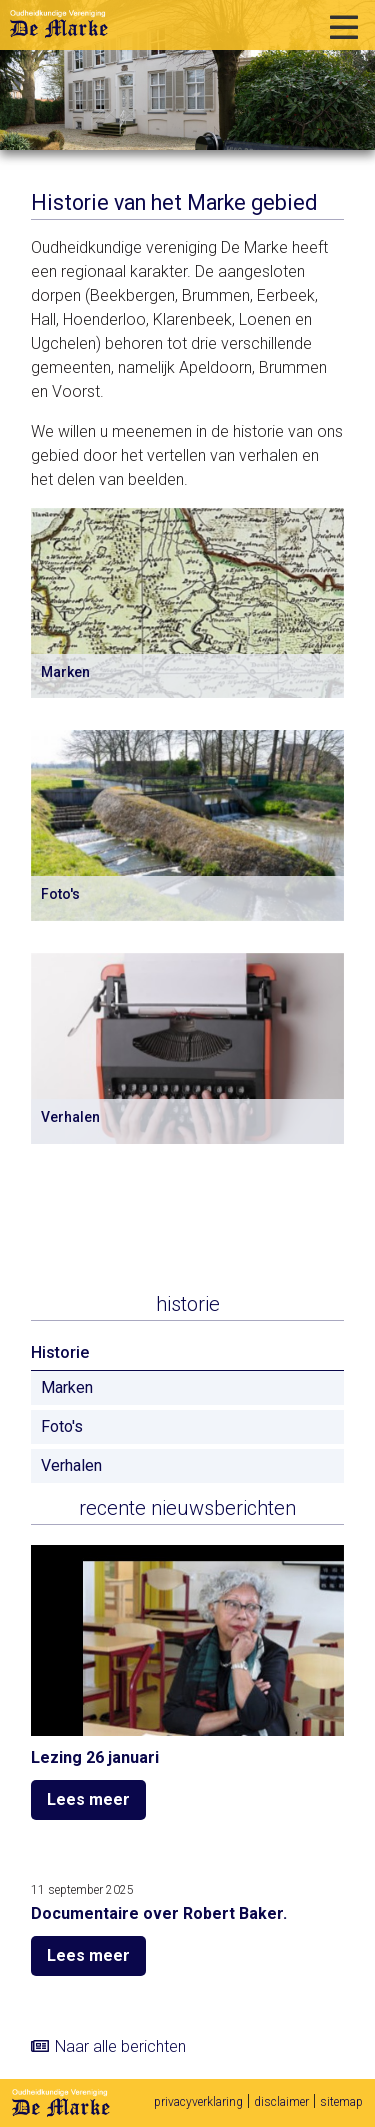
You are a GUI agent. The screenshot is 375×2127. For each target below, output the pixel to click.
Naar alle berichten (120, 2046)
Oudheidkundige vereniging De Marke (59, 24)
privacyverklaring (198, 2102)
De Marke (61, 2103)
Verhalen (71, 1465)
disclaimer (281, 2102)
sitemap (341, 2102)
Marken (67, 1387)
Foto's (62, 1426)
